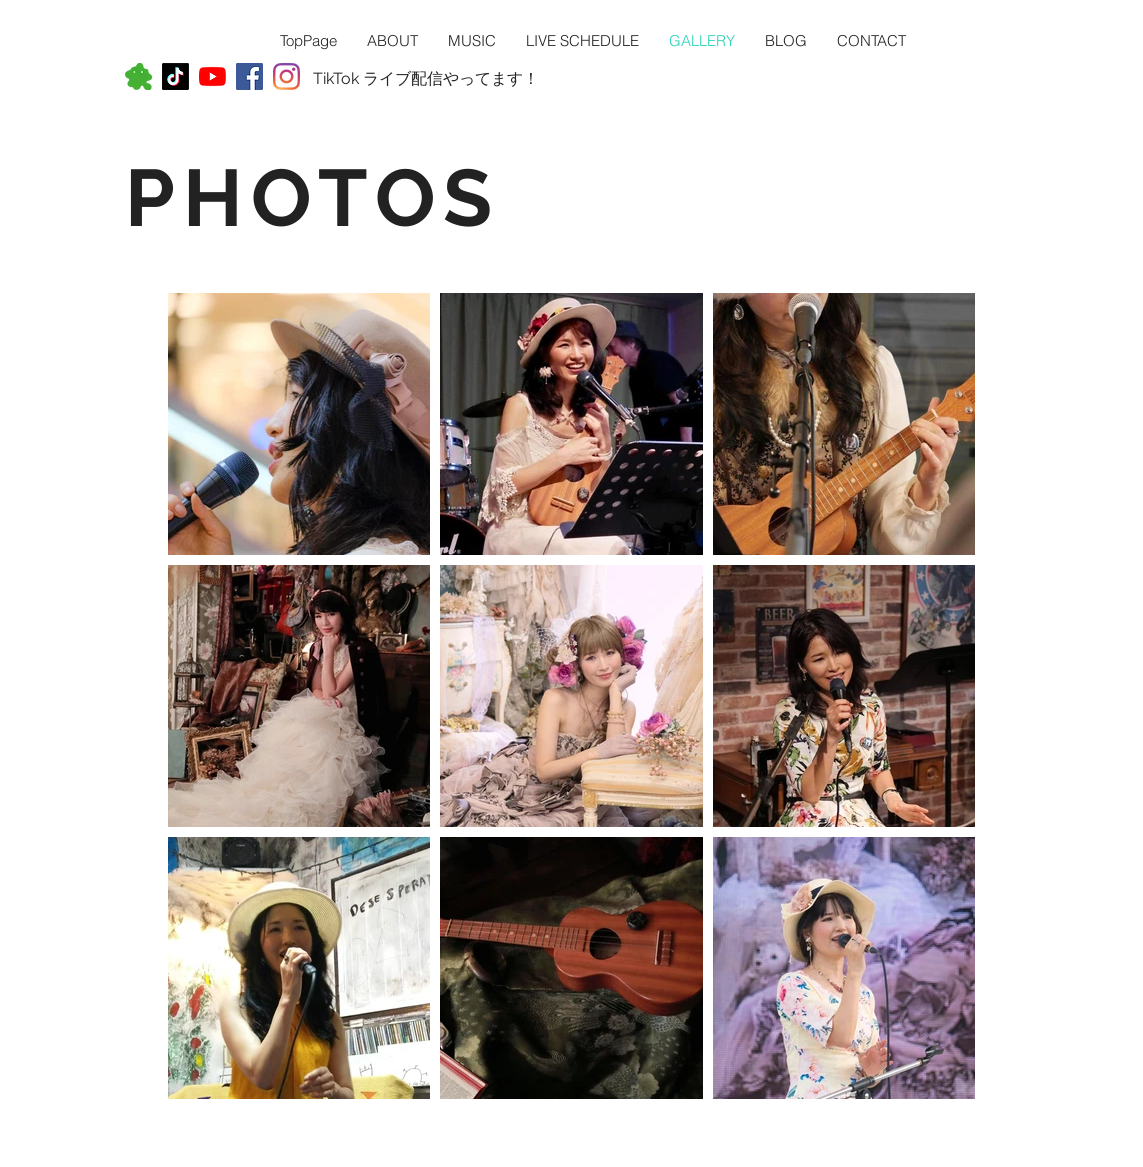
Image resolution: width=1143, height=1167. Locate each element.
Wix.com (321, 1158)
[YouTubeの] (212, 76)
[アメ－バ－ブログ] (138, 76)
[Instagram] (286, 76)
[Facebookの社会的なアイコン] (249, 76)
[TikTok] (175, 76)
